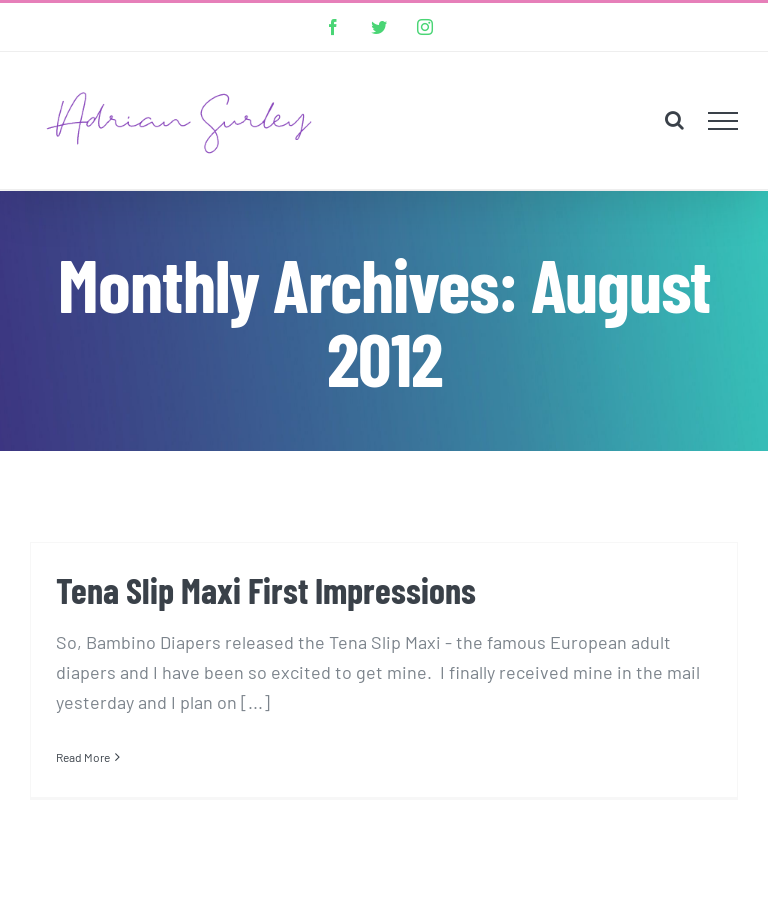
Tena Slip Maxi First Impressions (266, 589)
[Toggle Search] (674, 120)
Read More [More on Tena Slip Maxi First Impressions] (83, 757)
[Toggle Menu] (723, 121)
